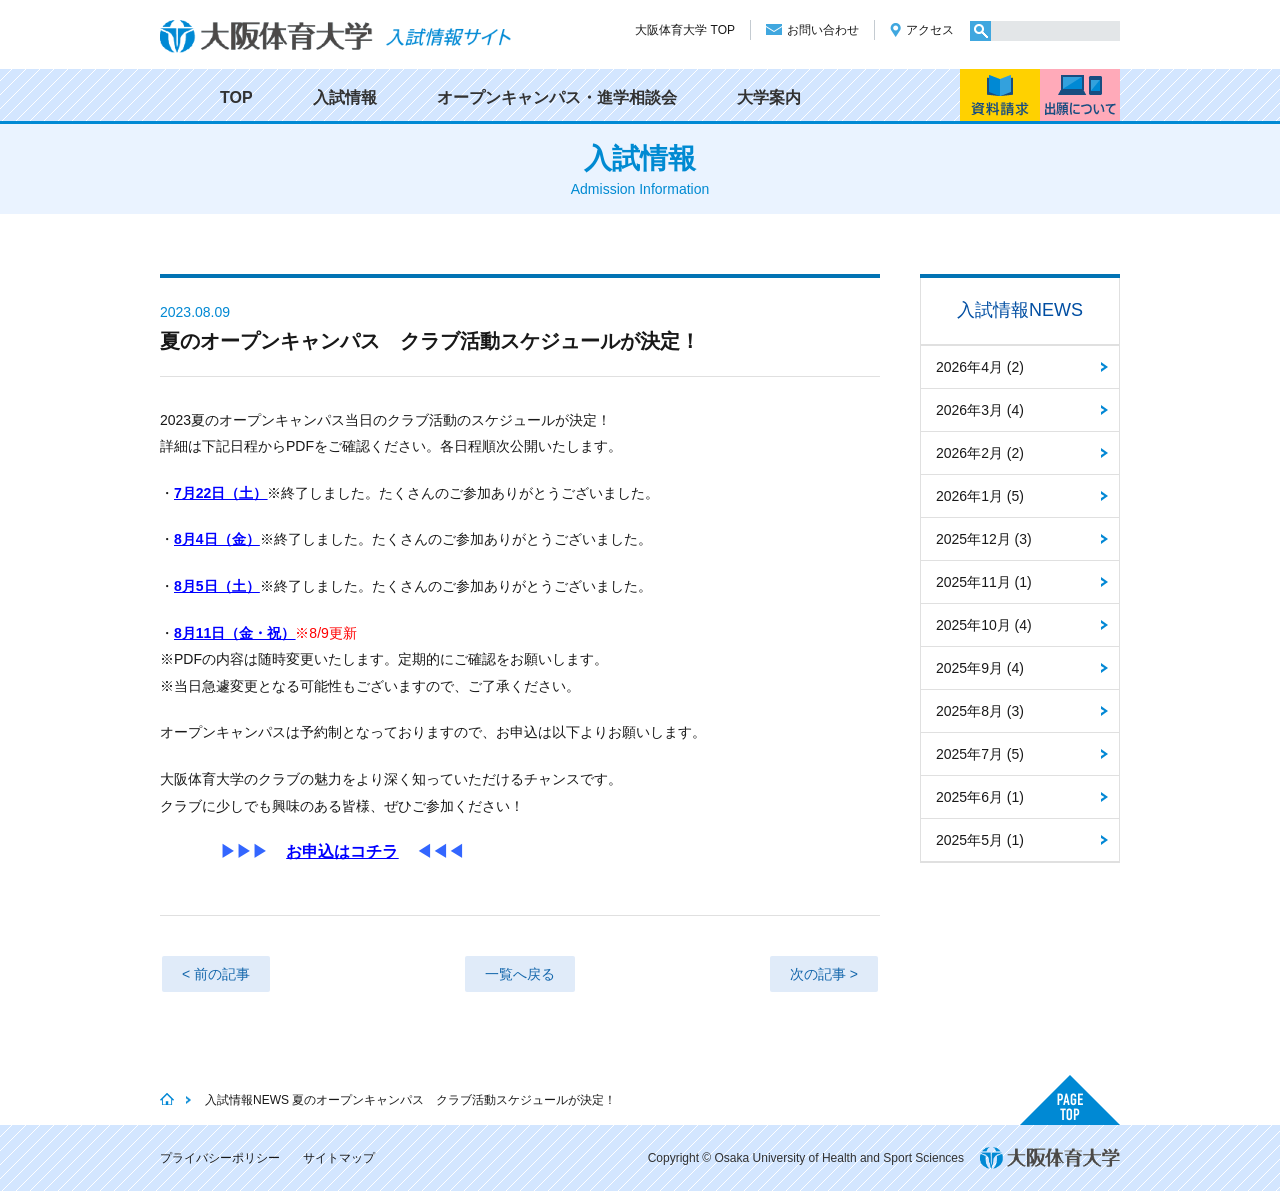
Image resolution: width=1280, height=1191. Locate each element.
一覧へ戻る (520, 974)
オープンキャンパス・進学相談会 (557, 97)
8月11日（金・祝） (234, 633)
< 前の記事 (216, 974)
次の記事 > (824, 974)
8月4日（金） (217, 539)
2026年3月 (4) (980, 410)
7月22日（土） (220, 493)
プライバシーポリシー (220, 1158)
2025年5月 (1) (980, 840)
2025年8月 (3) (980, 711)
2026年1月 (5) (980, 496)
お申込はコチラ (342, 851)
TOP (236, 97)
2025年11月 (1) (984, 582)
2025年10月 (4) (984, 625)
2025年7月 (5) (980, 754)
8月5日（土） (217, 586)
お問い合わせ (823, 30)
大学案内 (769, 97)
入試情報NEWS (1020, 310)
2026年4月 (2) (980, 367)
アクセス (930, 30)
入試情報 (345, 97)
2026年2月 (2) (980, 453)
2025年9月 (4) (980, 668)
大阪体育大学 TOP (685, 30)
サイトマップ (339, 1158)
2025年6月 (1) (980, 797)
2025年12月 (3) (984, 539)
